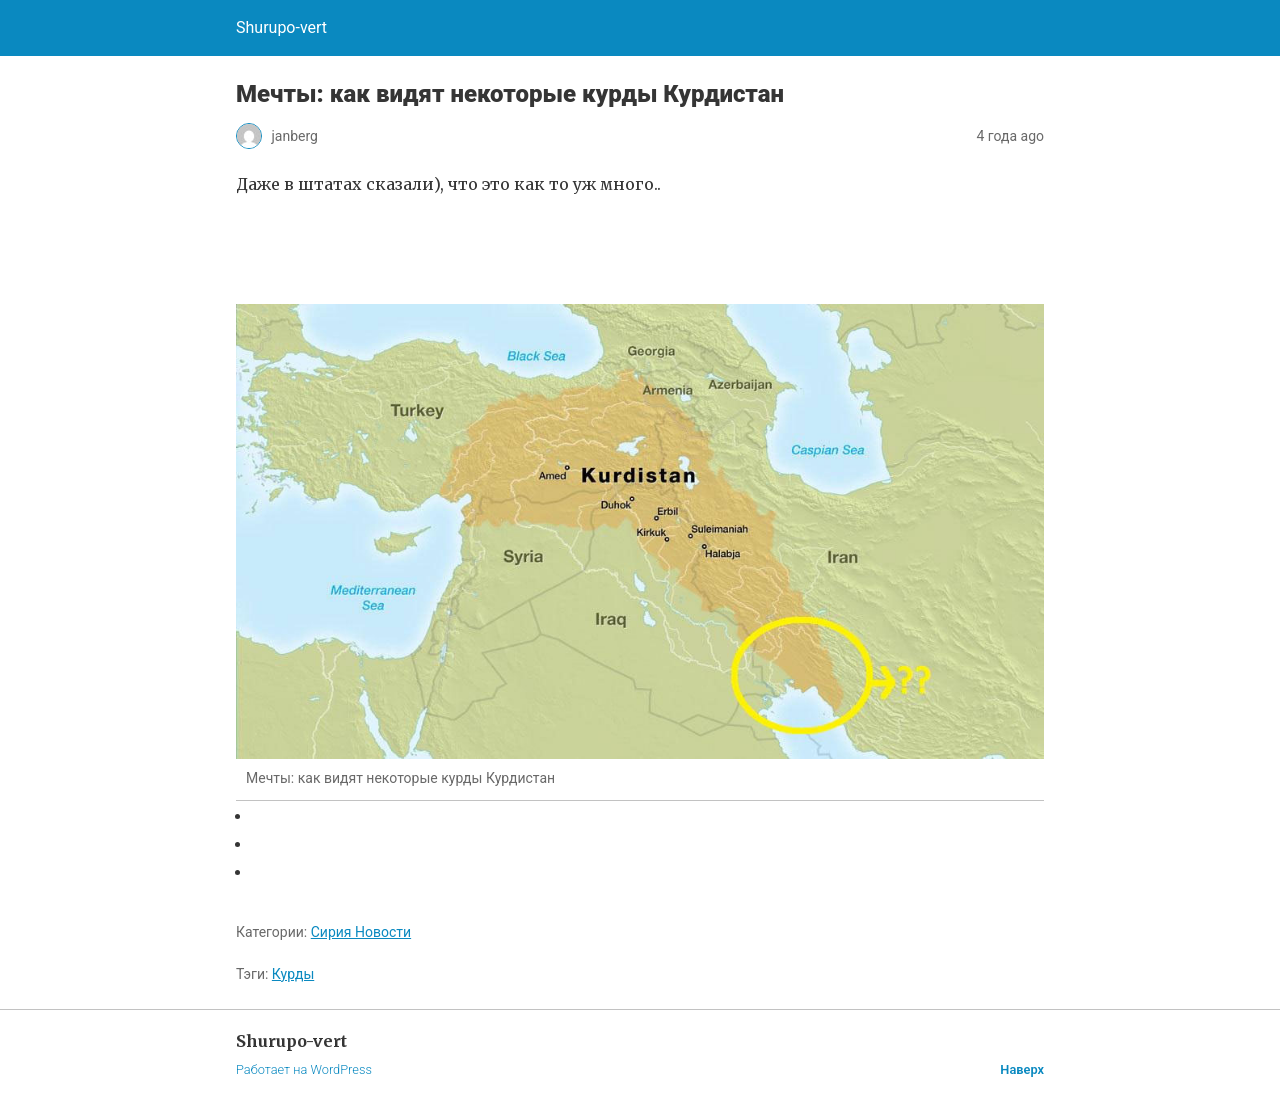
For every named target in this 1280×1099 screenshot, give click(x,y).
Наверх (1022, 1069)
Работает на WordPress (304, 1069)
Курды (293, 974)
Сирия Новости (361, 932)
